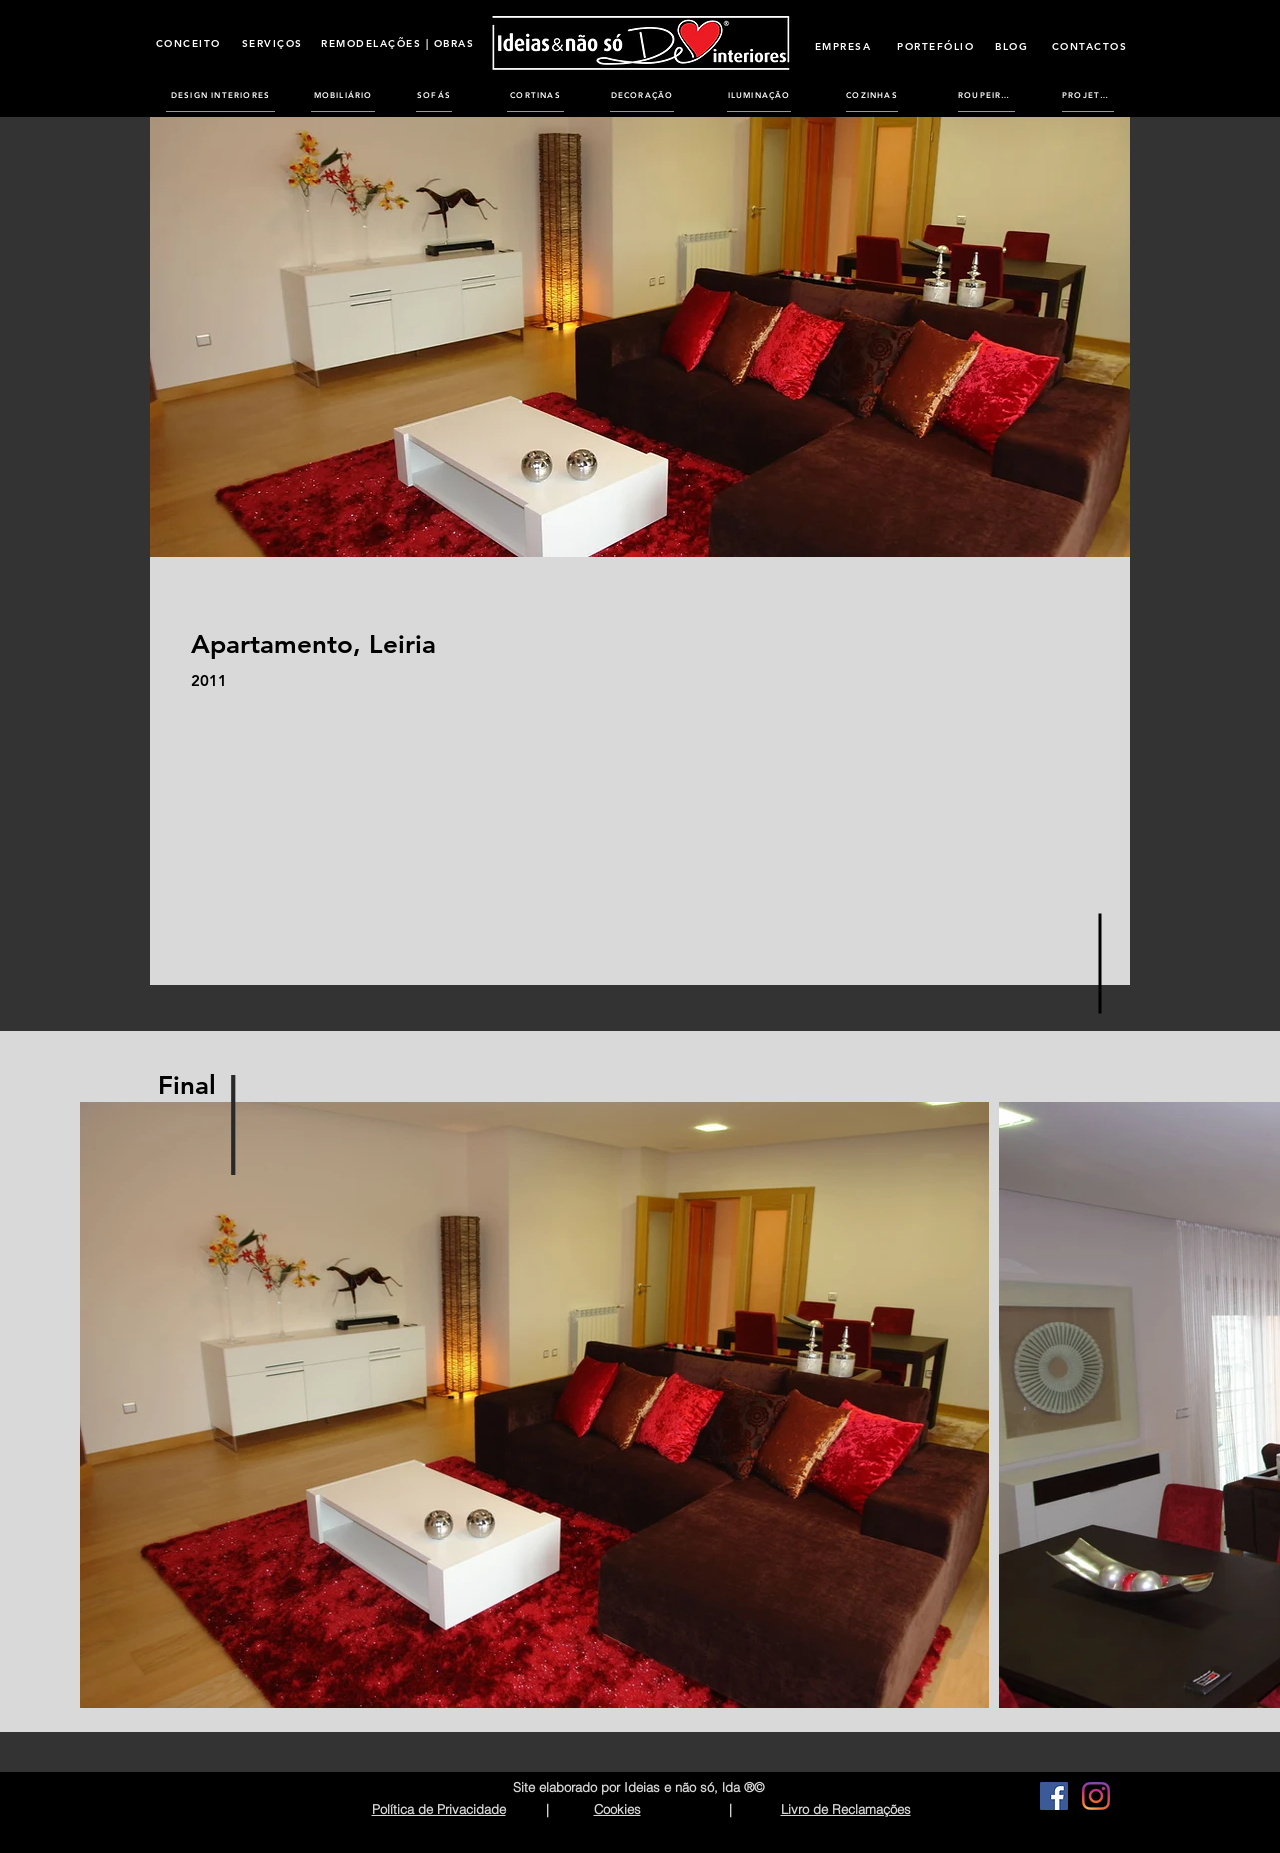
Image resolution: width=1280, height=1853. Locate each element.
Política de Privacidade (439, 1809)
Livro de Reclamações (846, 1809)
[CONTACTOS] (1089, 46)
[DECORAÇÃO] (642, 95)
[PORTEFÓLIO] (935, 46)
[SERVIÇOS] (272, 43)
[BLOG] (1011, 46)
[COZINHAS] (872, 95)
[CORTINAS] (535, 95)
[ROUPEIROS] (986, 95)
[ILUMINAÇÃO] (759, 95)
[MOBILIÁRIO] (343, 95)
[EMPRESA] (843, 46)
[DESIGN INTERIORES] (220, 95)
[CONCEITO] (188, 43)
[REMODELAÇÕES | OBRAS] (397, 43)
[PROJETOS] (1088, 95)
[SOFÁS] (434, 95)
